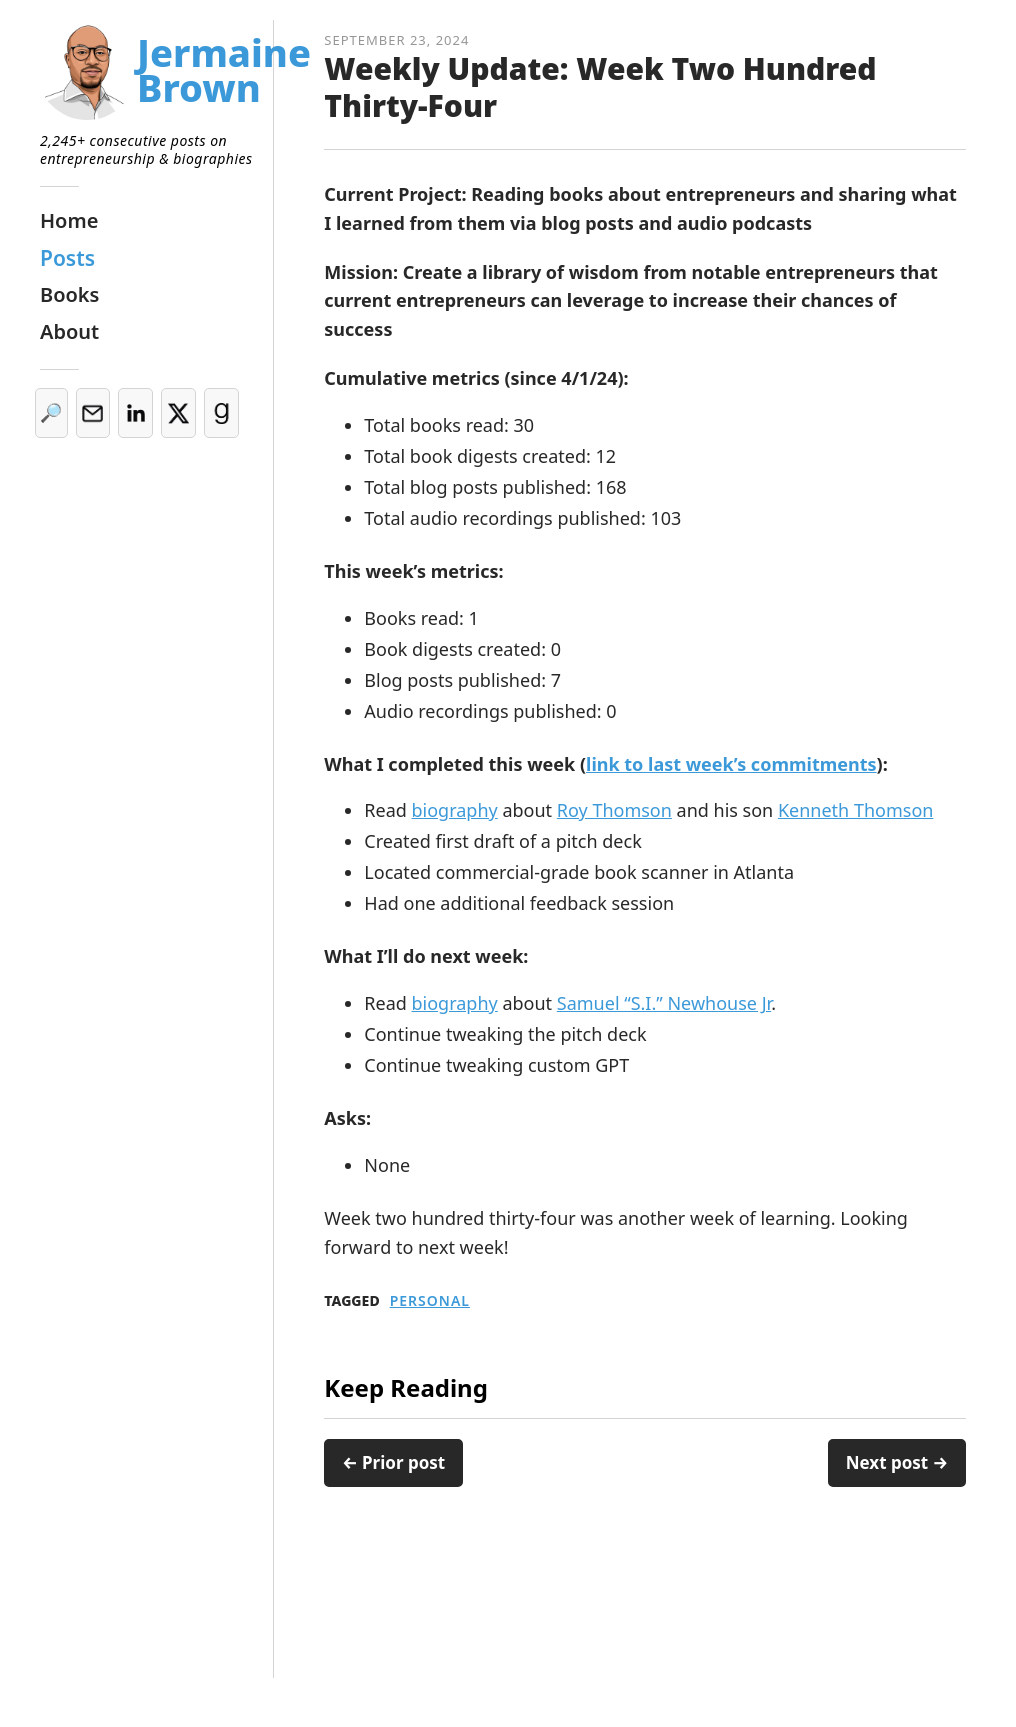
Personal (430, 1301)
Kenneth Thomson (855, 810)
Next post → (897, 1462)
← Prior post (393, 1462)
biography (455, 810)
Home (69, 220)
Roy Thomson (614, 810)
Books (69, 294)
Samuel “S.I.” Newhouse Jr (664, 1003)
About (69, 331)
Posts (67, 258)
